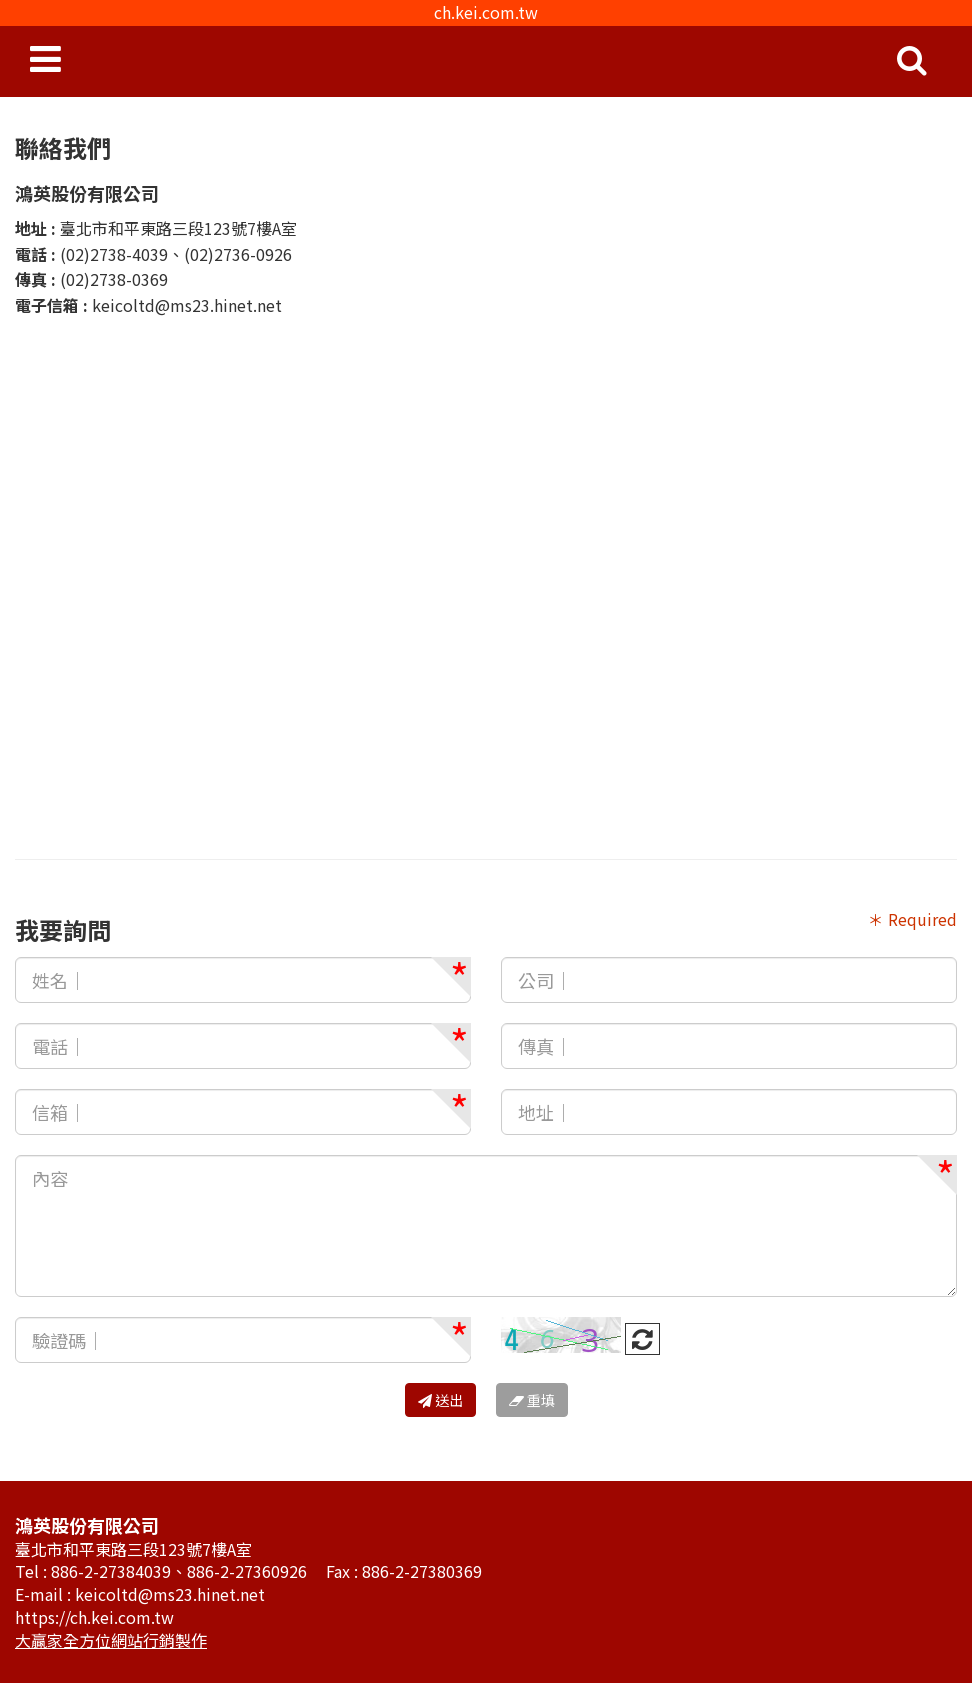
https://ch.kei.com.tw (94, 1617)
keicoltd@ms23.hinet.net (187, 305)
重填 (532, 1400)
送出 (440, 1400)
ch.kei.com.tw (486, 12)
